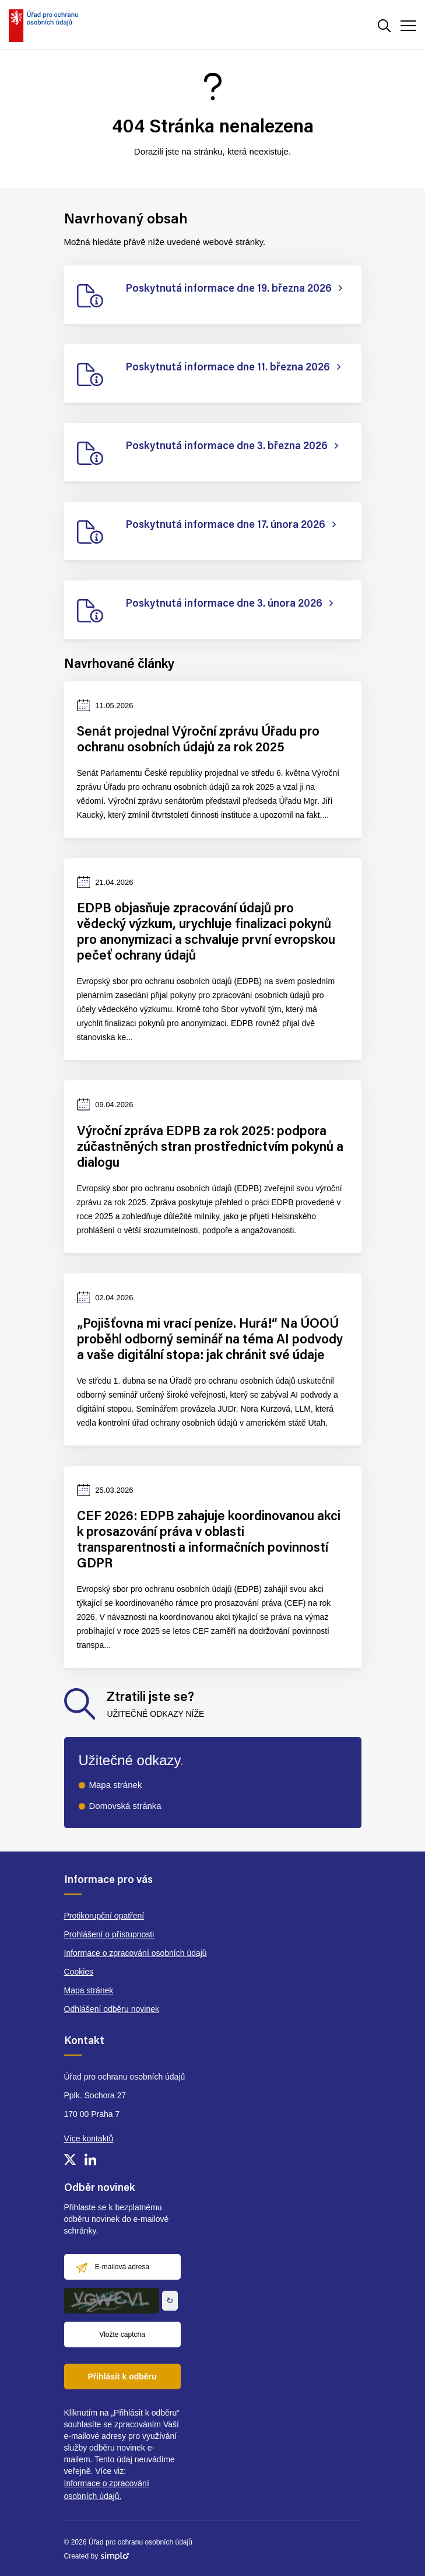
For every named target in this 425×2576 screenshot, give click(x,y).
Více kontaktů (89, 2138)
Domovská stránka (125, 1806)
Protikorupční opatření (104, 1915)
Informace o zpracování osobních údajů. (106, 2490)
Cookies (79, 1971)
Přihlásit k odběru (121, 2376)
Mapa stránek (115, 1785)
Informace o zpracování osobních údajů (135, 1953)
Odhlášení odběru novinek (111, 2009)
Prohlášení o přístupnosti (109, 1934)
